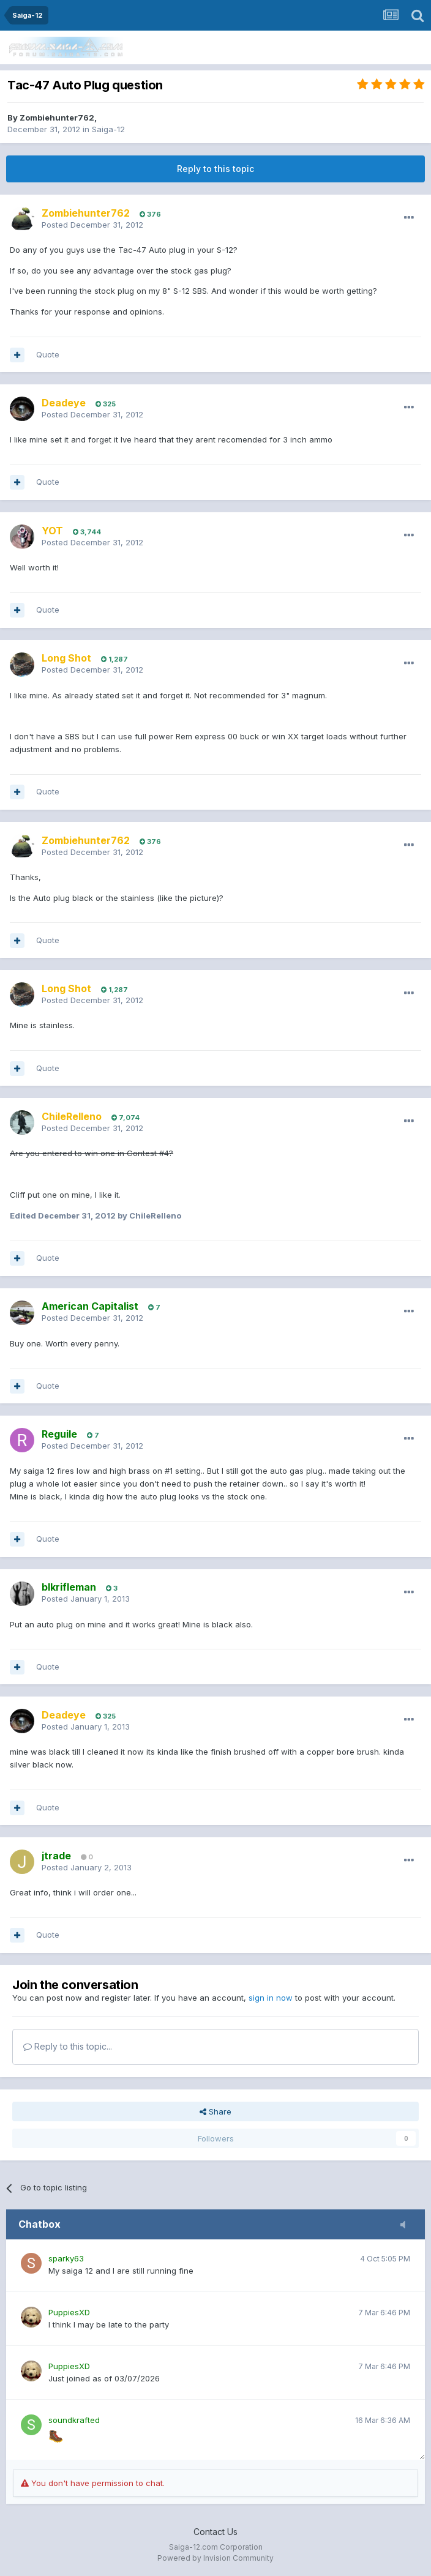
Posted (92, 225)
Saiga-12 (108, 129)
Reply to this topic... (67, 2046)
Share (215, 2111)
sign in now (271, 1998)
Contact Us (215, 2531)
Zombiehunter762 (57, 117)
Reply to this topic (215, 168)
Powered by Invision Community (215, 2558)
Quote (47, 354)
